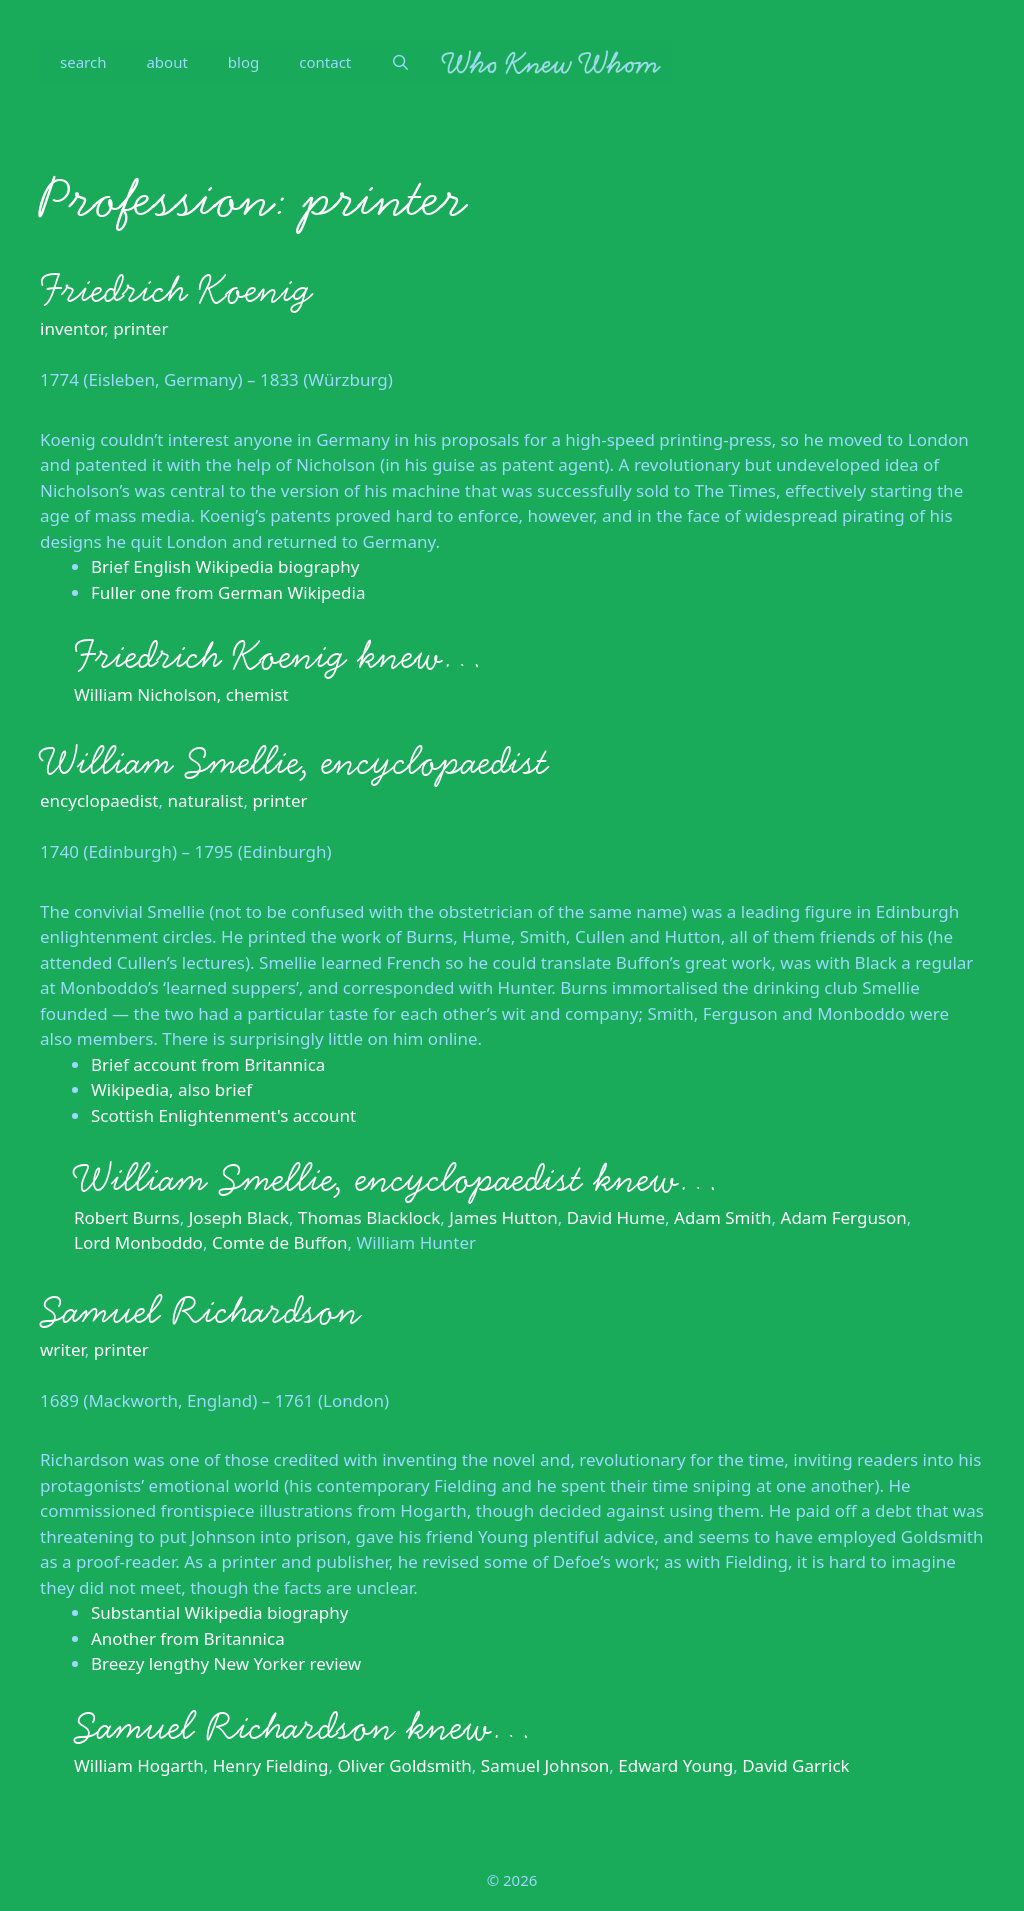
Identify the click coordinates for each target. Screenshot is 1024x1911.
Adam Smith (722, 1217)
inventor (72, 328)
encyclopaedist (99, 800)
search (83, 62)
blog (243, 62)
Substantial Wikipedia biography (219, 1612)
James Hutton (503, 1217)
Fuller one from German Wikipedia (228, 592)
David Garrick (795, 1765)
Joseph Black (239, 1217)
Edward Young (675, 1765)
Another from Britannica (188, 1638)
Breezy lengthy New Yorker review (226, 1663)
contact (325, 62)
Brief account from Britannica (208, 1064)
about (166, 62)
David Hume (616, 1217)
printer (140, 328)
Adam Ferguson (844, 1217)
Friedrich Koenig (176, 290)
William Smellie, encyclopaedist (294, 762)
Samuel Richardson (200, 1311)
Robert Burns (127, 1217)
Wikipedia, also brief (171, 1089)
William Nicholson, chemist (181, 694)
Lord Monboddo (138, 1242)
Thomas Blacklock (369, 1217)
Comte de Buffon (280, 1242)
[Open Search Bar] (400, 62)
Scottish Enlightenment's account (223, 1115)
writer (62, 1349)
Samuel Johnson (545, 1765)
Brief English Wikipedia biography (225, 566)
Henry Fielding (271, 1765)
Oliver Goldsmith (405, 1765)
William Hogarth (139, 1765)
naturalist (205, 800)
